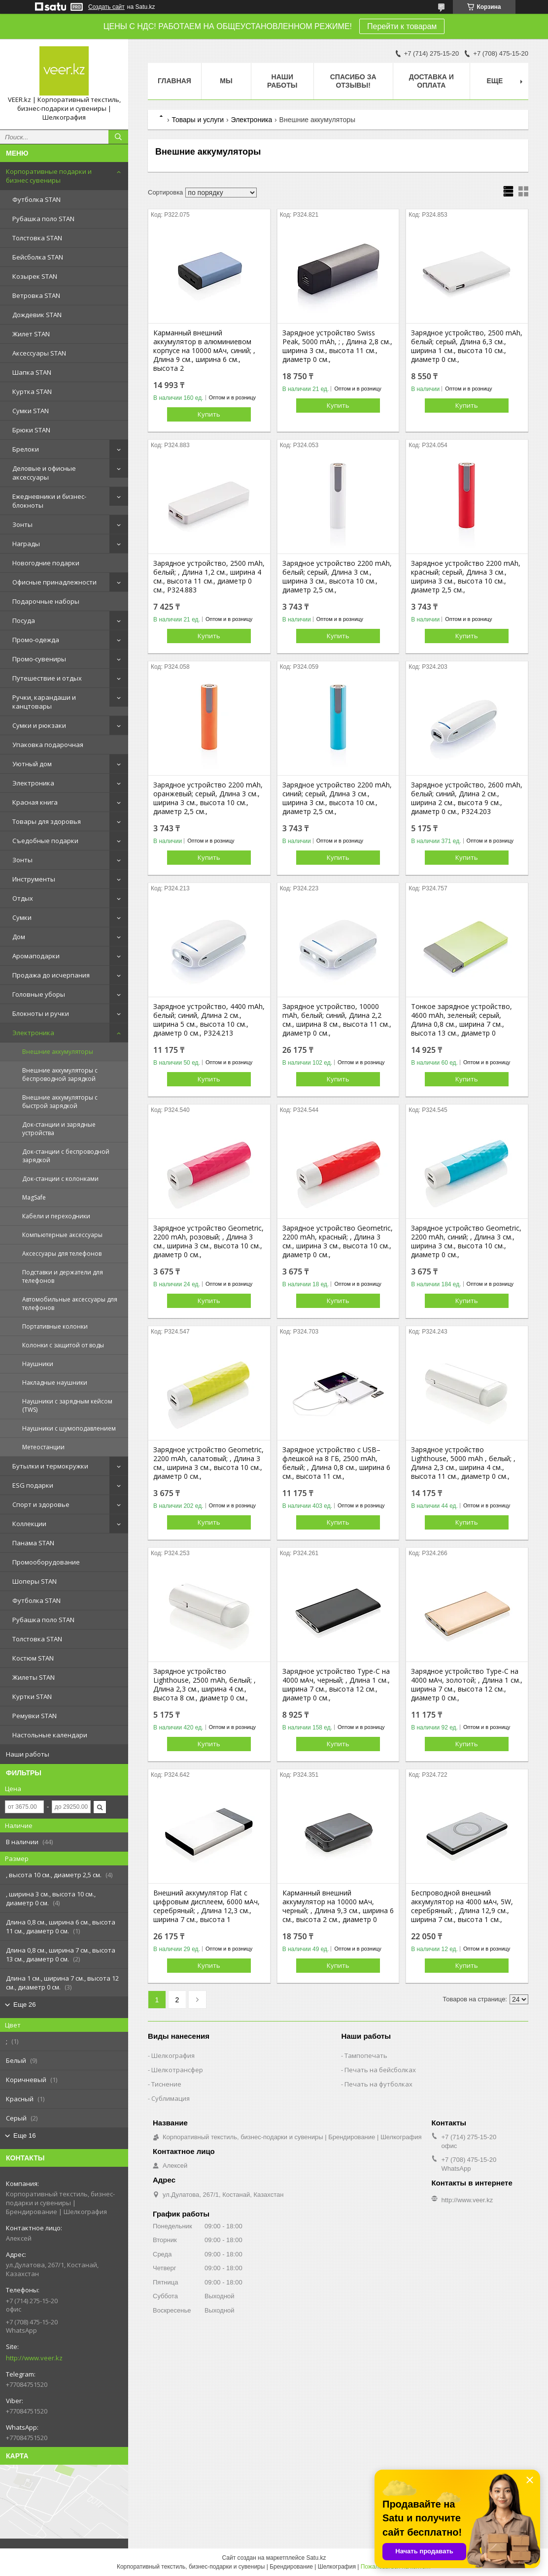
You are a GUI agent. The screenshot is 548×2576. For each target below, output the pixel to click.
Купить (209, 414)
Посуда (23, 620)
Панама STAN (33, 1542)
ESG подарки (32, 1485)
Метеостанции (43, 1447)
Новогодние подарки (45, 562)
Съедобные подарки (45, 840)
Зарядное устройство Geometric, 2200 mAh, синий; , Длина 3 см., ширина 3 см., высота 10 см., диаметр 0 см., (466, 1241)
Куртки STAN (32, 1696)
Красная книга (35, 802)
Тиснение (166, 2084)
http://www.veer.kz (34, 2357)
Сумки (22, 917)
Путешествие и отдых (47, 678)
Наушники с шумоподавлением (69, 1428)
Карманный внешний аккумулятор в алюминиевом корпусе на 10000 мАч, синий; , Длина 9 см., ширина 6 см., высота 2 (204, 350)
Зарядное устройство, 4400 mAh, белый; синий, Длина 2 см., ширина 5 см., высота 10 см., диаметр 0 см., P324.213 (209, 1020)
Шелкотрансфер (177, 2069)
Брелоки (25, 449)
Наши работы (27, 1754)
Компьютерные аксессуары (62, 1235)
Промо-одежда (35, 639)
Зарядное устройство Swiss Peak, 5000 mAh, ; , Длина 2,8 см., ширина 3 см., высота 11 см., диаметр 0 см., (337, 346)
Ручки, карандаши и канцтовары (44, 702)
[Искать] (118, 137)
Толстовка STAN (37, 237)
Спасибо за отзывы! (353, 81)
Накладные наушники (54, 1382)
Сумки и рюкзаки (39, 725)
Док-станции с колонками (60, 1178)
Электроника (33, 783)
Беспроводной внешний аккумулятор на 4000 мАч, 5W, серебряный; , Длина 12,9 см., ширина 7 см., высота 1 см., (462, 1906)
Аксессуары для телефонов (62, 1253)
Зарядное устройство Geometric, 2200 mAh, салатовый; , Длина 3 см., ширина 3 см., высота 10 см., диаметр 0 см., (208, 1463)
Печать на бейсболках (380, 2069)
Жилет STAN (31, 333)
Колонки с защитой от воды (63, 1345)
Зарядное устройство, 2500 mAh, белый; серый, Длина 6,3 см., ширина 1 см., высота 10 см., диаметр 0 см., (466, 346)
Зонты (22, 524)
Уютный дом (32, 763)
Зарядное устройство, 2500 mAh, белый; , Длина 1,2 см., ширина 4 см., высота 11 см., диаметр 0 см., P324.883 (209, 576)
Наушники (37, 1364)
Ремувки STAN (34, 1715)
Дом (18, 936)
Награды (26, 543)
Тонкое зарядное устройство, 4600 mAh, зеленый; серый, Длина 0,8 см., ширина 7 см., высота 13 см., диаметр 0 (461, 1020)
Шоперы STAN (34, 1581)
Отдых (22, 898)
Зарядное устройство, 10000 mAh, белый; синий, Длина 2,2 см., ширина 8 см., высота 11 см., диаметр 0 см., (336, 1020)
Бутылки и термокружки (50, 1466)
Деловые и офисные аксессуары (44, 473)
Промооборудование (46, 1562)
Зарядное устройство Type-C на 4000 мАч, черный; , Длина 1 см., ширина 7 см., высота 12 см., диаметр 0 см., (336, 1684)
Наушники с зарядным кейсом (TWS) (67, 1405)
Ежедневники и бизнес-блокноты (49, 501)
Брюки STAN (31, 429)
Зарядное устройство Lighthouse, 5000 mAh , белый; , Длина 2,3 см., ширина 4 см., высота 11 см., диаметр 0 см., (463, 1463)
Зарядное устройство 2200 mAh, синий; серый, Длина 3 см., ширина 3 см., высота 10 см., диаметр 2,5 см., (337, 798)
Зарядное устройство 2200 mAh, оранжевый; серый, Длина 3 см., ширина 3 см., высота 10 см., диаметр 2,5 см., (208, 798)
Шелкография (173, 2055)
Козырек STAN (34, 276)
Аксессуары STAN (39, 353)
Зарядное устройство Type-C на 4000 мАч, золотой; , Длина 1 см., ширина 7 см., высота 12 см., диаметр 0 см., (466, 1684)
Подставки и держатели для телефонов (62, 1276)
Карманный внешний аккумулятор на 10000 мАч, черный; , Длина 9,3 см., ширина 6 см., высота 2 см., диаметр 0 (338, 1906)
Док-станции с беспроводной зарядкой (65, 1155)
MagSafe (34, 1197)
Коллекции (29, 1523)
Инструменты (33, 879)
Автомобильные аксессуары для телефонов (69, 1303)
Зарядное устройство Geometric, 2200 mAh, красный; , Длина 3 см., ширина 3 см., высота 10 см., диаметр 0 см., (337, 1241)
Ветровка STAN (36, 295)
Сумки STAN (30, 410)
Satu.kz (316, 2557)
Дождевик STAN (37, 314)
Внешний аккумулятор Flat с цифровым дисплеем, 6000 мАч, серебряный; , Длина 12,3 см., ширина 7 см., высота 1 (206, 1906)
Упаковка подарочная (47, 744)
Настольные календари (49, 1734)
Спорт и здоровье (40, 1504)
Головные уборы (38, 994)
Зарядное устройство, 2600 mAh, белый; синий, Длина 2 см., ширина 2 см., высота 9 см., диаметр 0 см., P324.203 (466, 798)
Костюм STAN (33, 1658)
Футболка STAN (36, 199)
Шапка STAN (31, 372)
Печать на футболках (378, 2084)
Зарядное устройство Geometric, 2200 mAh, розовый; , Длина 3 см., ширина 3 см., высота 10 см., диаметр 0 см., (208, 1241)
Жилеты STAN (33, 1677)
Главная (174, 81)
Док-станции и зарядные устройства (59, 1128)
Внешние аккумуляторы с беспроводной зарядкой (60, 1074)
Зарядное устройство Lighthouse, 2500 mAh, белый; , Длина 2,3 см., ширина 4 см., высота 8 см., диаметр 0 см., (204, 1684)
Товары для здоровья (46, 821)
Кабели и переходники (56, 1216)
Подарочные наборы (45, 601)
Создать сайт (106, 6)
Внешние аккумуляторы (57, 1051)
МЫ (226, 81)
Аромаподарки (36, 955)
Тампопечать (365, 2055)
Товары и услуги (197, 120)
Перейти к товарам (402, 26)
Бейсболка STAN (37, 257)
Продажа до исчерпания (51, 975)
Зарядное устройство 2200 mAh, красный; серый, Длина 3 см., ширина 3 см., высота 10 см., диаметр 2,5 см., (465, 576)
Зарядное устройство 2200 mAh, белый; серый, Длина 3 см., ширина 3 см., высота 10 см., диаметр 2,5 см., (337, 576)
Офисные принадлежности (54, 582)
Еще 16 (24, 2135)
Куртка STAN (32, 391)
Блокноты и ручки (40, 1013)
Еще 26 (24, 2004)
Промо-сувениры (39, 658)
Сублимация (170, 2098)
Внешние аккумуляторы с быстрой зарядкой (60, 1101)
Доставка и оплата (431, 81)
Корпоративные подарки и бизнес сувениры (49, 176)
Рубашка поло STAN (43, 218)
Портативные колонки (55, 1326)
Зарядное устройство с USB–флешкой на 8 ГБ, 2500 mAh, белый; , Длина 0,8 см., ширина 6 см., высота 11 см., (336, 1463)
